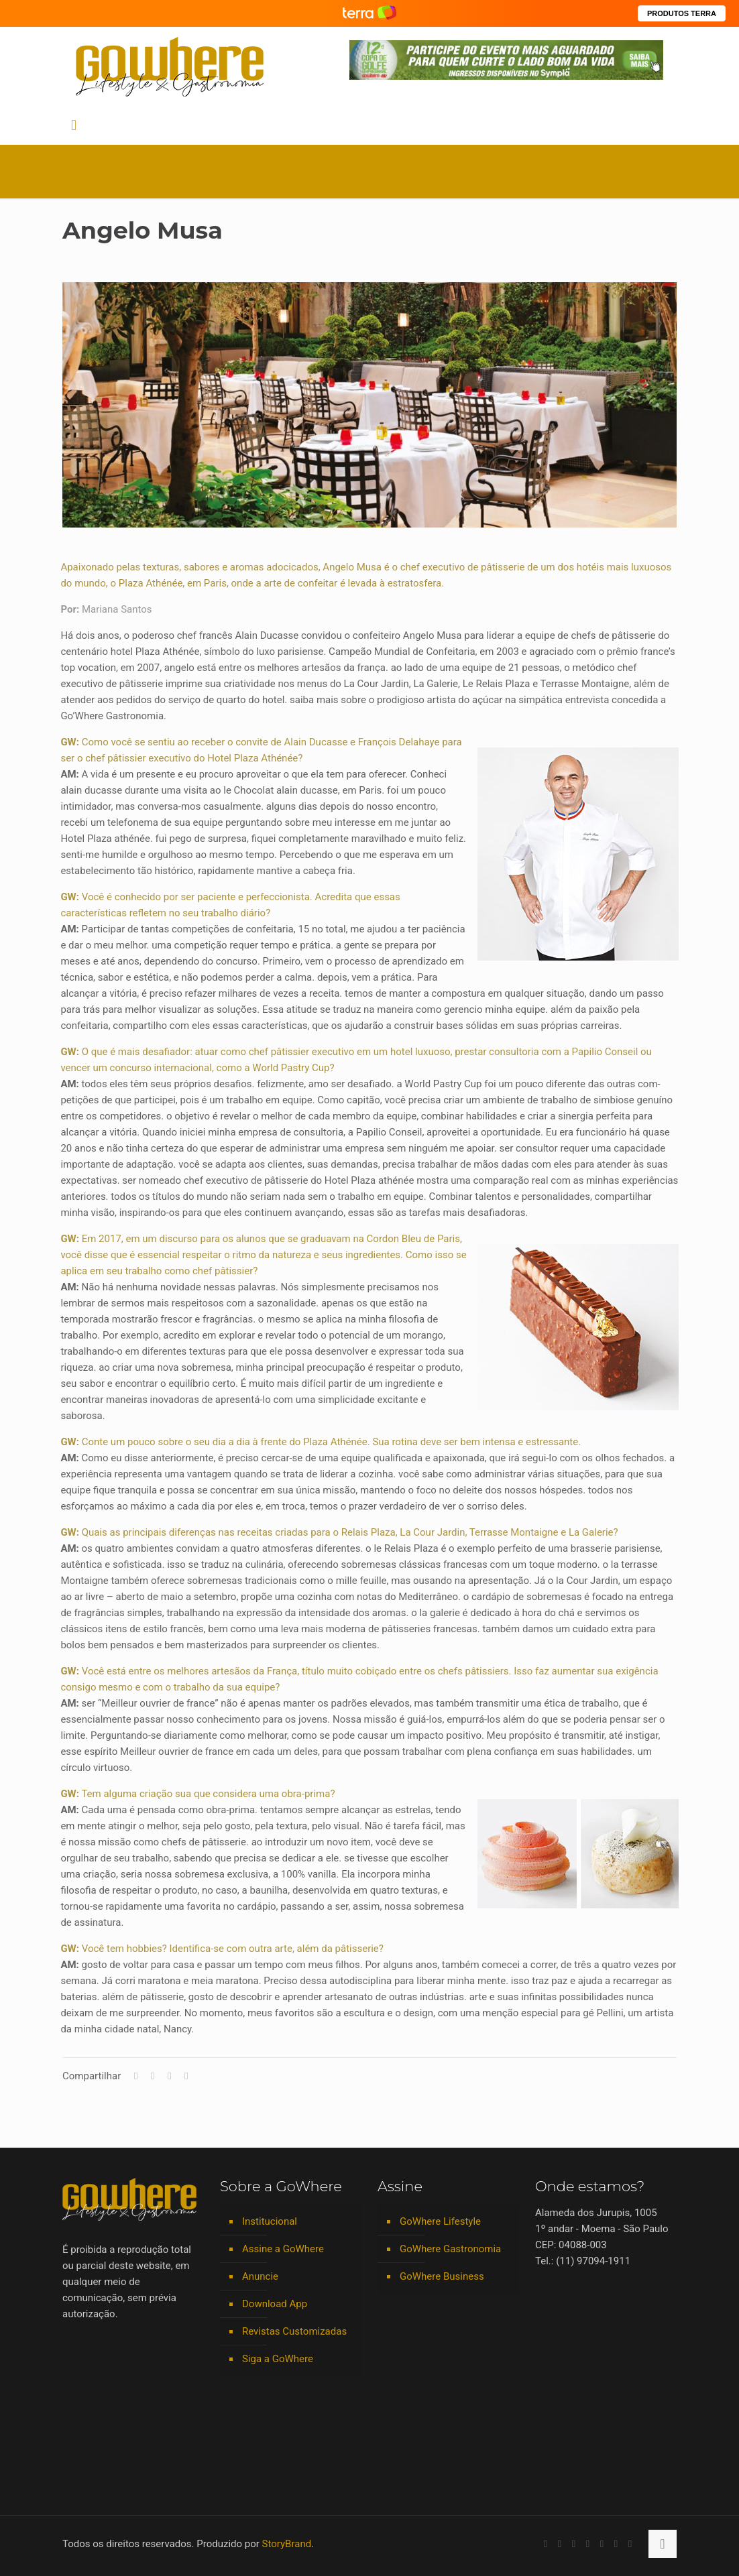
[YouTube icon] (560, 2544)
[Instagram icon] (588, 2544)
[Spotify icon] (602, 2544)
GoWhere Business (442, 2276)
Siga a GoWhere (277, 2359)
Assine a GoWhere (283, 2249)
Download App (274, 2304)
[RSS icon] (616, 2544)
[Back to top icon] (662, 2544)
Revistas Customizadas (294, 2331)
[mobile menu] (73, 125)
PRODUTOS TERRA (681, 13)
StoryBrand (287, 2544)
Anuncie (260, 2276)
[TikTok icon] (630, 2544)
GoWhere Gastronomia (450, 2249)
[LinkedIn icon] (574, 2544)
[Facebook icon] (546, 2544)
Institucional (269, 2221)
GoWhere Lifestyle (440, 2221)
